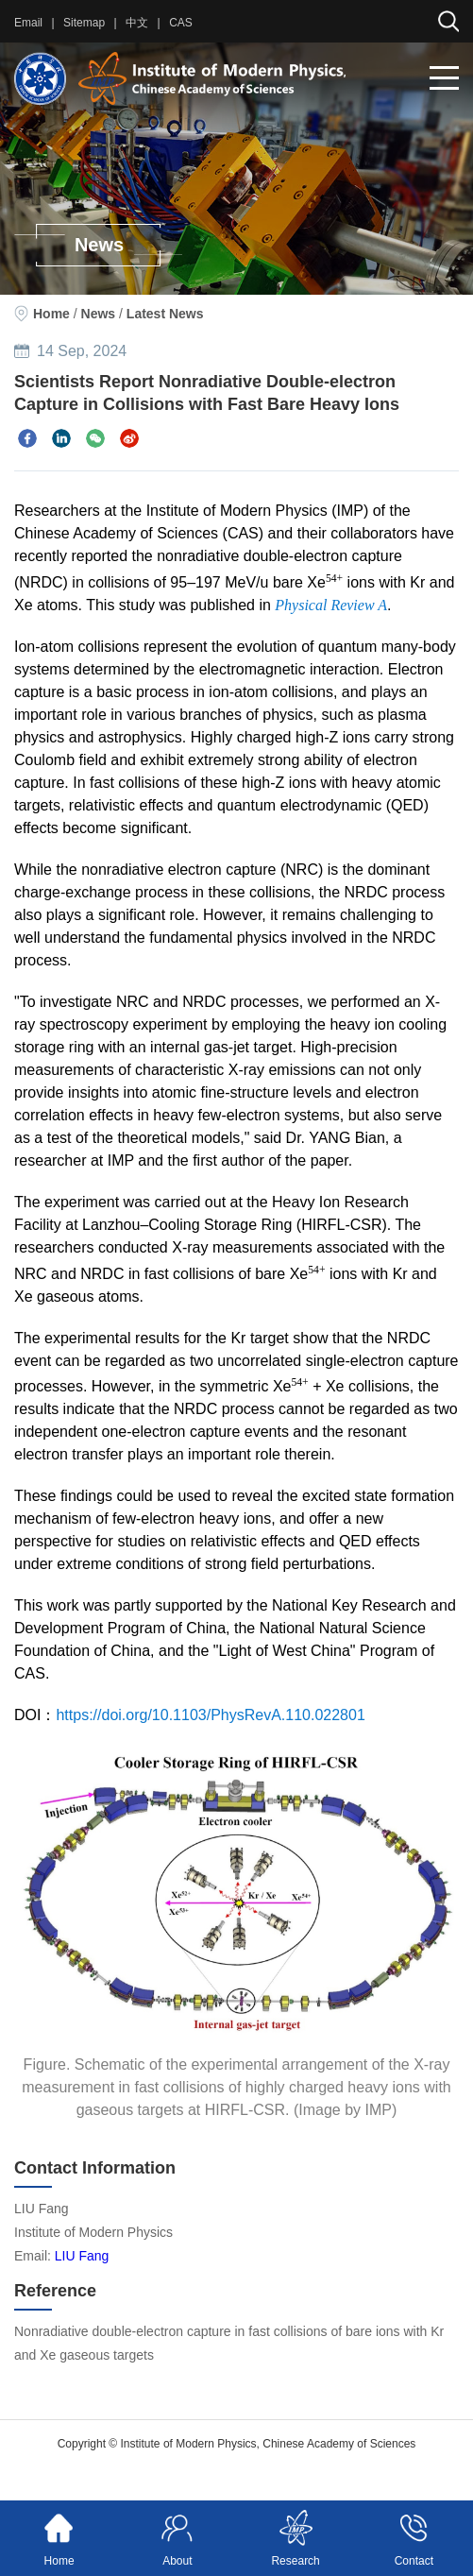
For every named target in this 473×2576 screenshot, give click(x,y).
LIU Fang (82, 2255)
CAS (181, 22)
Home (51, 313)
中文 (137, 22)
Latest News (165, 313)
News (98, 313)
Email (28, 22)
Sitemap (84, 22)
